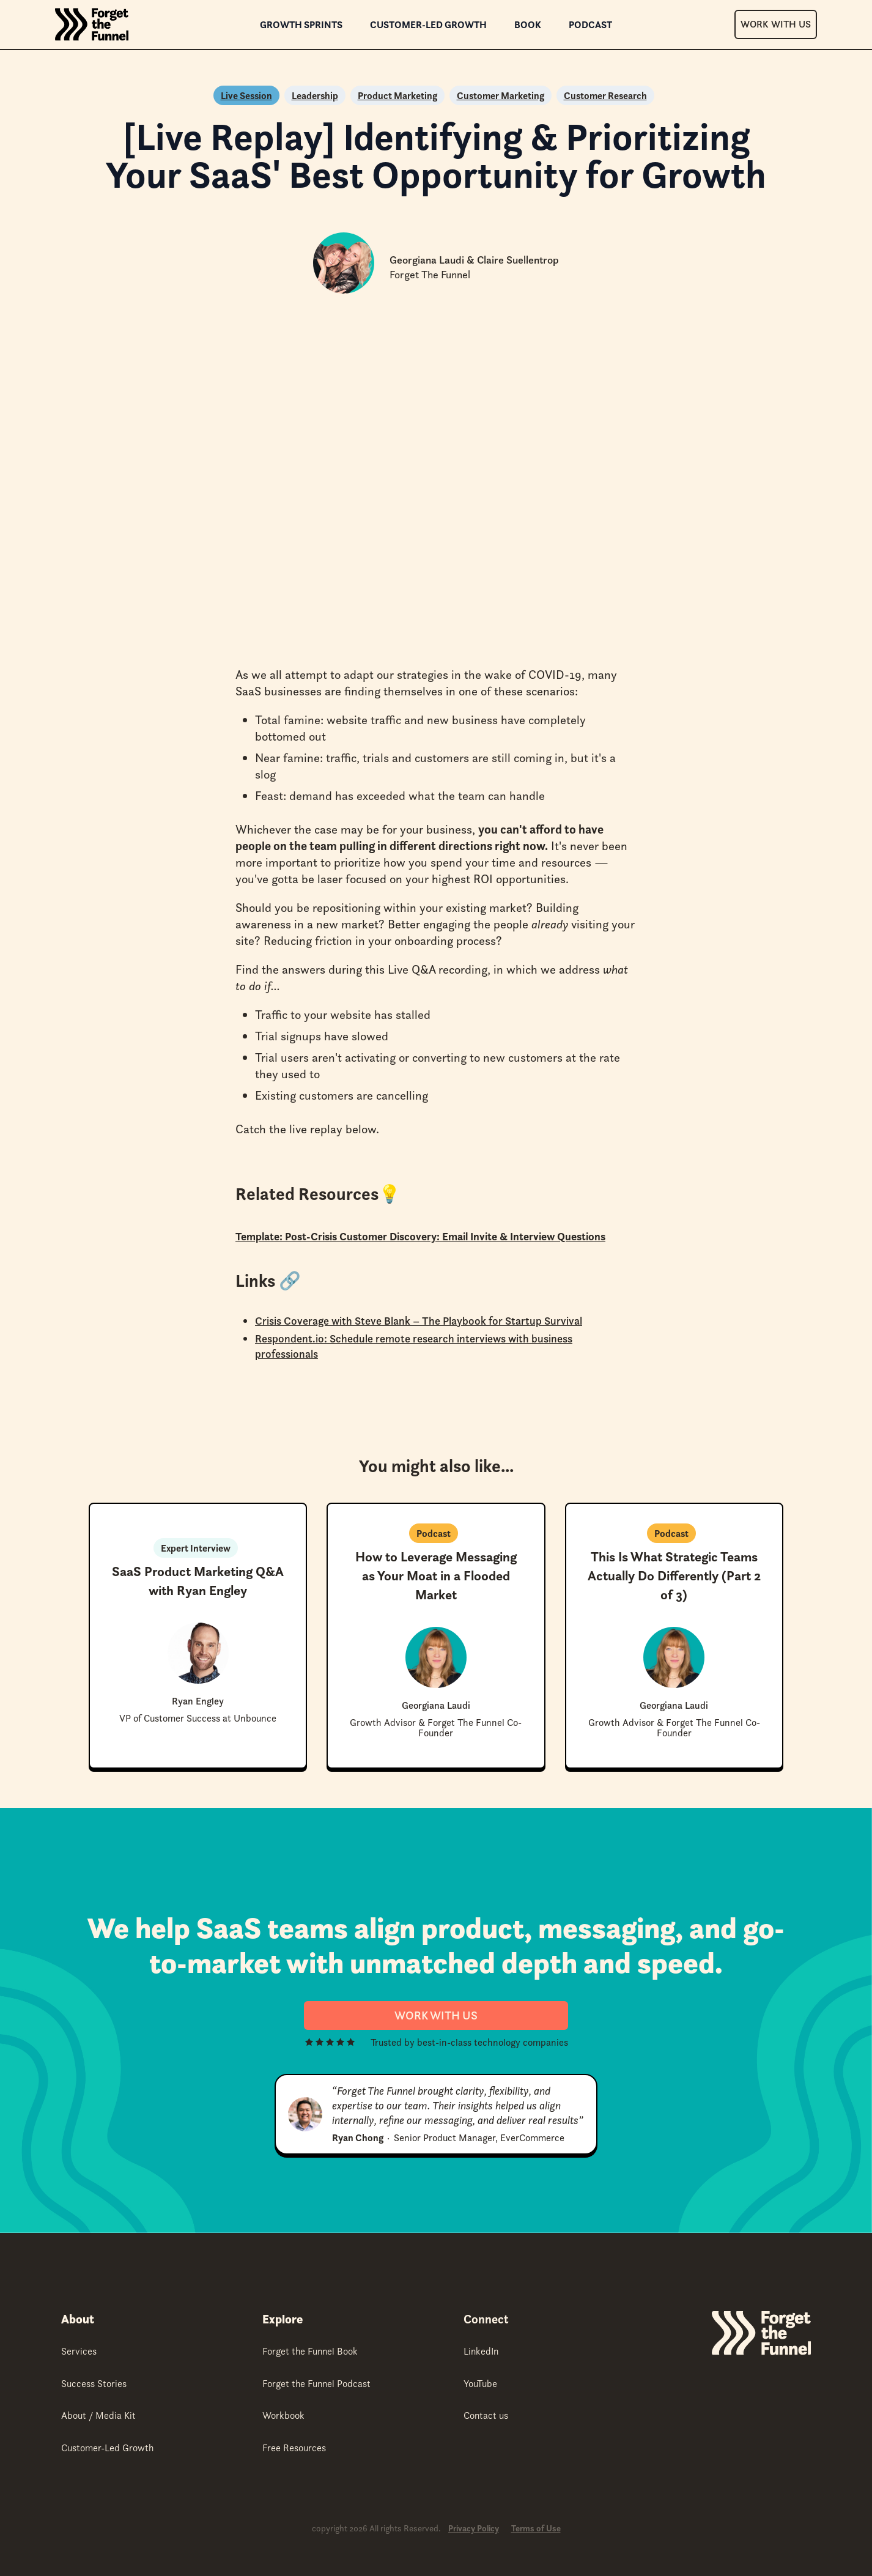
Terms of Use (536, 2528)
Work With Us (776, 24)
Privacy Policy (473, 2528)
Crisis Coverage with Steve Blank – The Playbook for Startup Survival (418, 1321)
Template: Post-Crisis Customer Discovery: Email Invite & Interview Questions (420, 1236)
